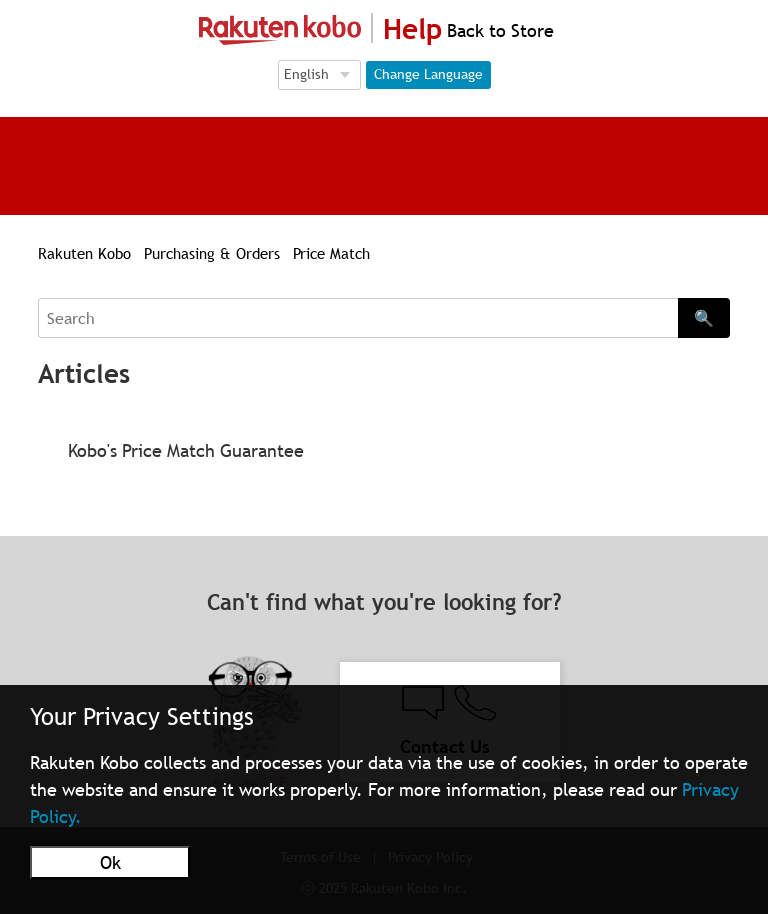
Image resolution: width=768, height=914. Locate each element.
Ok (110, 862)
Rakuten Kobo (84, 253)
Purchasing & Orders (212, 253)
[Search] (357, 318)
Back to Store (498, 30)
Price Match (331, 253)
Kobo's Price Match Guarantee (186, 450)
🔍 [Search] (704, 318)
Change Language (428, 74)
